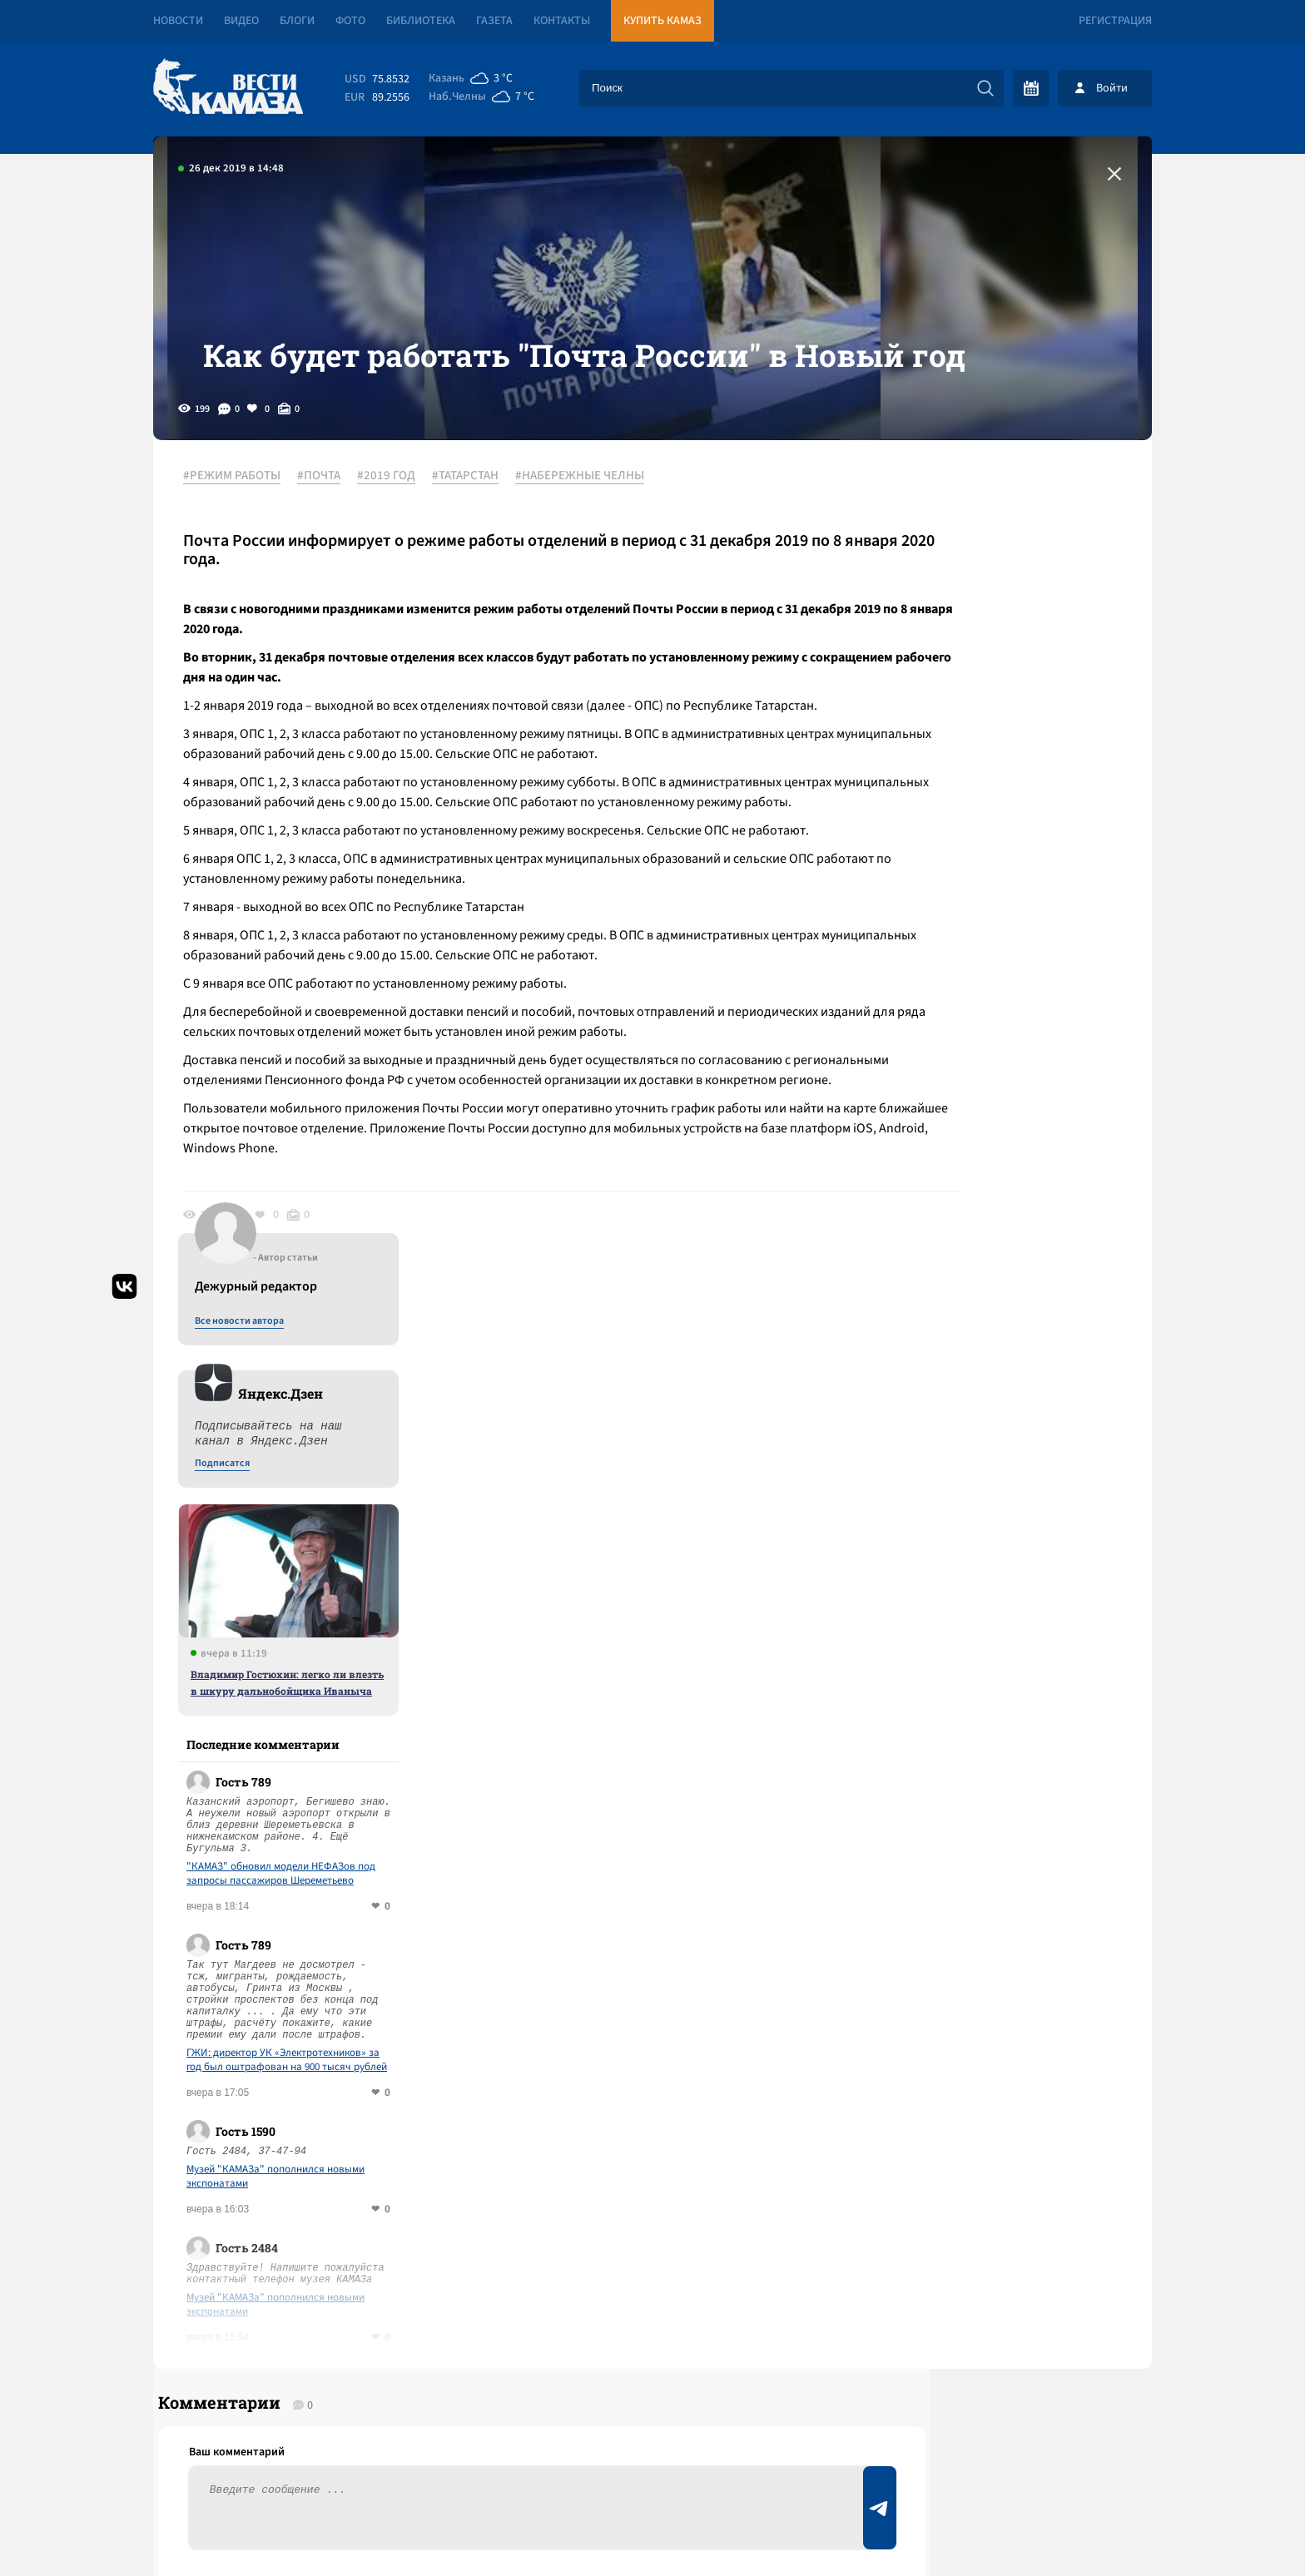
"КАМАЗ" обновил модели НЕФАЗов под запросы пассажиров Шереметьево (1009, 1119)
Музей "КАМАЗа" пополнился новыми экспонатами (1004, 1422)
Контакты (561, 20)
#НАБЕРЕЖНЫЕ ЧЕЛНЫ (591, 548)
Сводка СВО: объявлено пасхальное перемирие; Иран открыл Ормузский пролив (429, 2121)
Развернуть (653, 2465)
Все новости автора (967, 566)
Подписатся (950, 709)
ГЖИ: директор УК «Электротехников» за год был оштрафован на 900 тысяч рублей (1015, 1305)
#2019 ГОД (398, 548)
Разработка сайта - (1088, 2529)
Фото (350, 20)
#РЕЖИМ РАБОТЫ (243, 548)
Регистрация (1115, 20)
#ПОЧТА (330, 548)
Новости (178, 20)
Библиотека (420, 20)
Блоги (297, 20)
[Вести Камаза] (228, 87)
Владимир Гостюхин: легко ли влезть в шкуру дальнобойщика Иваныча (1015, 928)
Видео (241, 20)
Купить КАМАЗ (662, 20)
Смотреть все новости (703, 1913)
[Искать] (985, 88)
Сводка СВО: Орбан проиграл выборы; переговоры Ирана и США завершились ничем (443, 2061)
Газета (494, 20)
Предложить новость (987, 1968)
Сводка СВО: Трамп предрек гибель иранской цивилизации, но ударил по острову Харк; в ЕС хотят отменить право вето (461, 2192)
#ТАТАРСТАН (477, 548)
